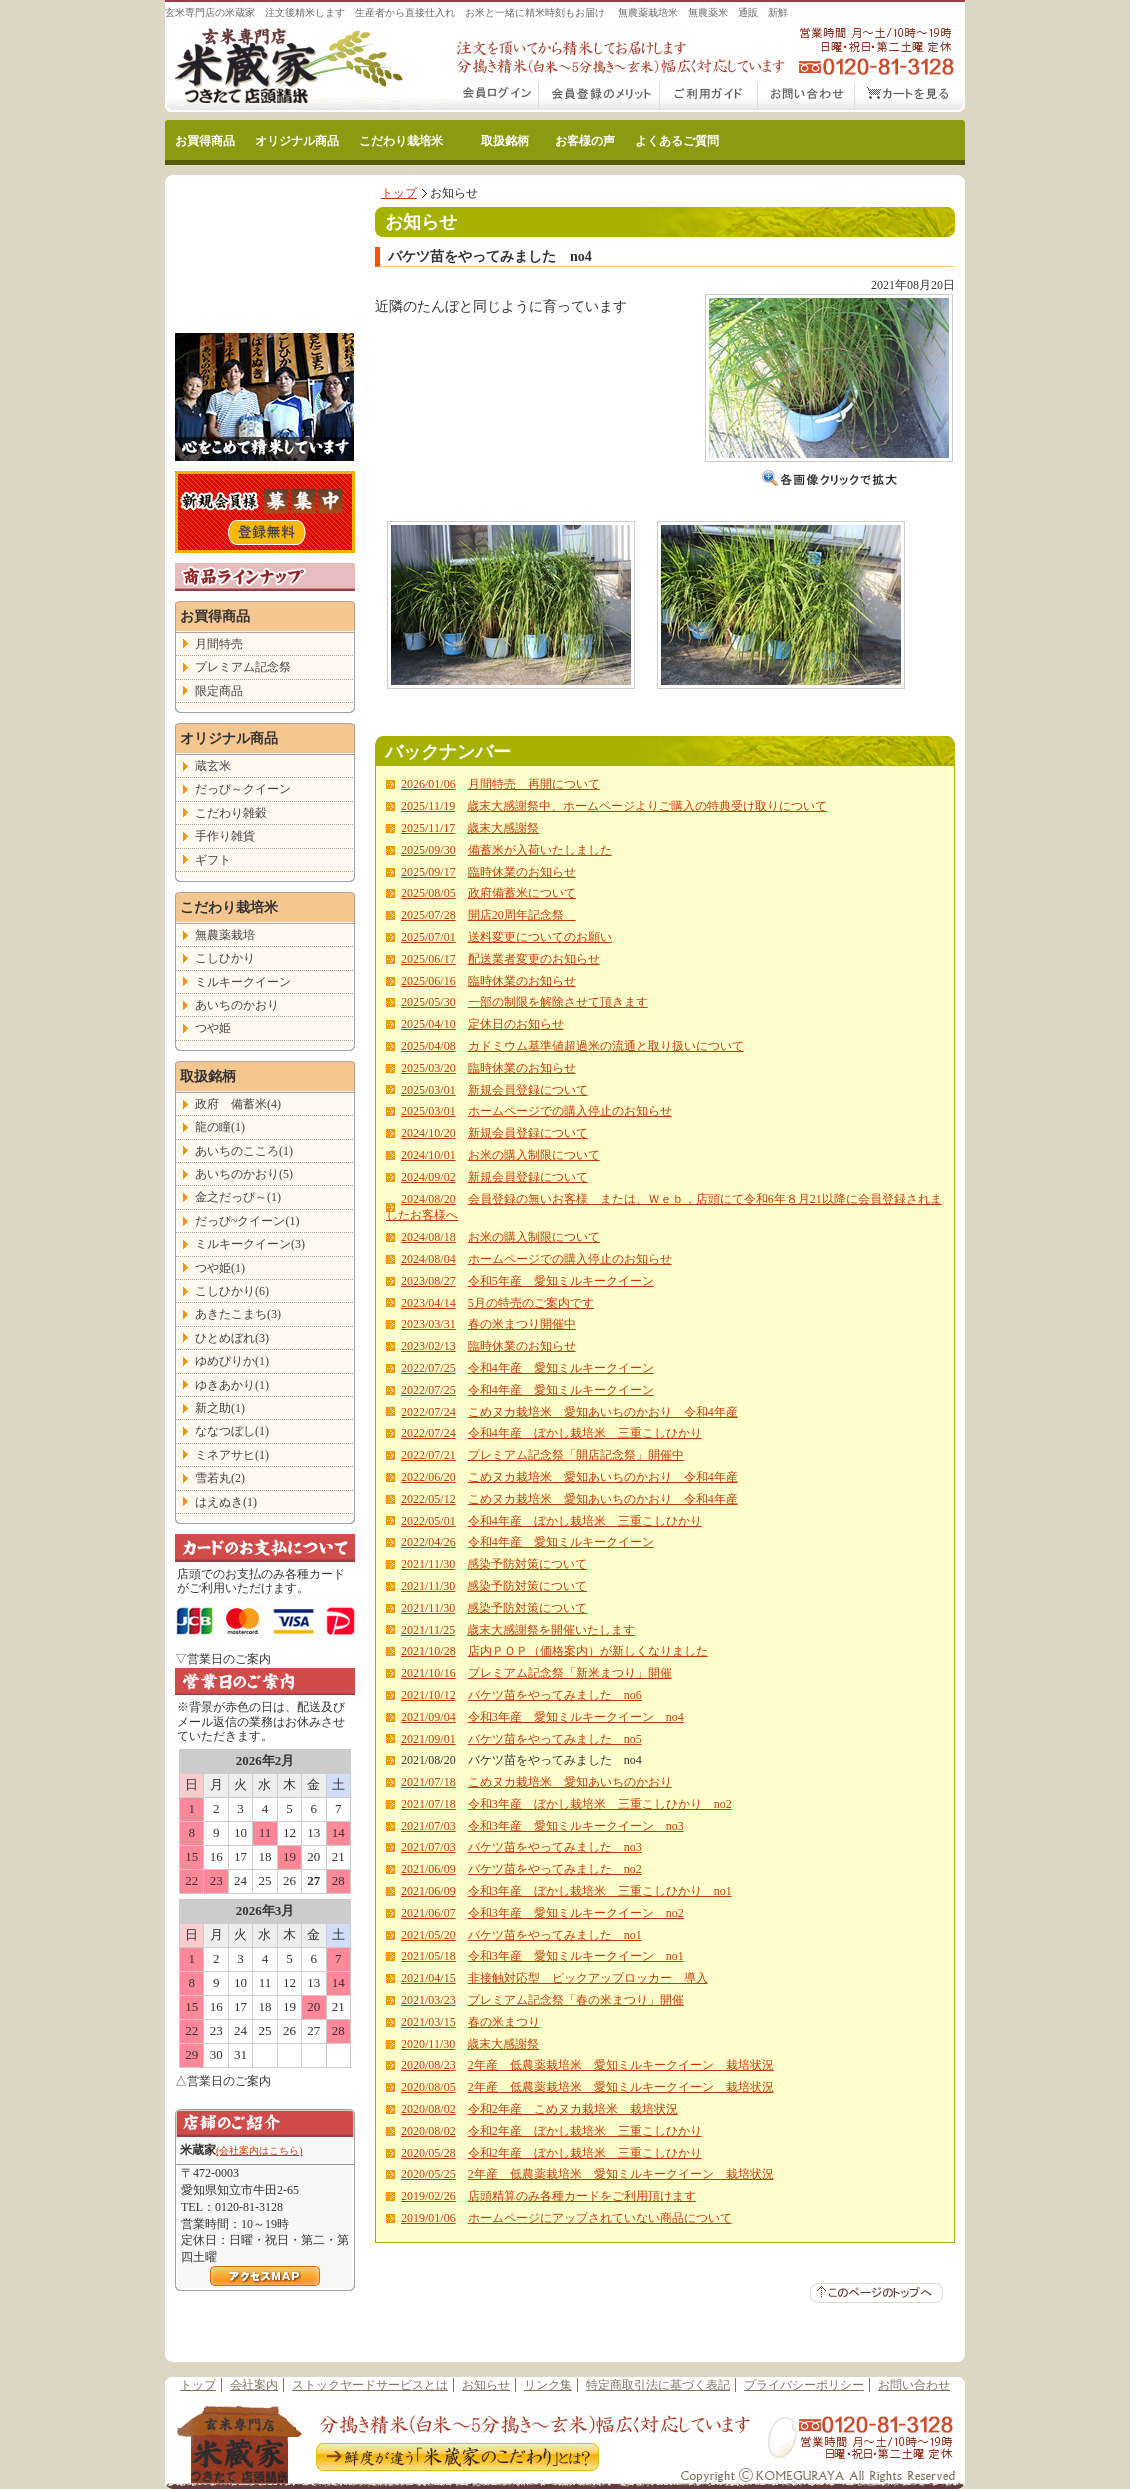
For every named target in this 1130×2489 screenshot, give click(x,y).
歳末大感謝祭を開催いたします (551, 1630)
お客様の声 (585, 141)
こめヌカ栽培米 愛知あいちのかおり (570, 1782)
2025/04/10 (428, 1024)
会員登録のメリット (599, 97)
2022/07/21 (428, 1455)
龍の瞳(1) (220, 1127)
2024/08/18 (428, 1237)
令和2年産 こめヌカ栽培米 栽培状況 (573, 2109)
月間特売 (219, 644)
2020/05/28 (428, 2153)
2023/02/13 (428, 1346)
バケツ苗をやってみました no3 (555, 1847)
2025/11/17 (428, 828)
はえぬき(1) (226, 1502)
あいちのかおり (237, 1005)
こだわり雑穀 (231, 813)
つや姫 (213, 1028)
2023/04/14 (428, 1303)
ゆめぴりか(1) (232, 1361)
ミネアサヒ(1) (232, 1455)
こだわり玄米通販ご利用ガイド (709, 97)
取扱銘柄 (505, 141)
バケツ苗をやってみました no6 (555, 1695)
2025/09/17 (428, 872)
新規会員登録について (528, 1090)
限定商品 (219, 691)
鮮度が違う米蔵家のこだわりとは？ (456, 2459)
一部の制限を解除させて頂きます (558, 1002)
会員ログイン (497, 97)
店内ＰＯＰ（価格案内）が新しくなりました (588, 1651)
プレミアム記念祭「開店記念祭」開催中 (576, 1455)
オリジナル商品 (297, 141)
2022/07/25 (428, 1368)
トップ (399, 193)
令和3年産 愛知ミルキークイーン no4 (576, 1717)
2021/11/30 (428, 1564)
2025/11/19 (428, 806)
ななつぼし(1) (232, 1431)
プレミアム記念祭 (243, 667)
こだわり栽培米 (401, 141)
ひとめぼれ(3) (232, 1338)
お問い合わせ (806, 97)
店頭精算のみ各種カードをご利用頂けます (582, 2196)
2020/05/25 (428, 2174)
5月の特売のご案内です (531, 1303)
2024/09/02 (428, 1177)
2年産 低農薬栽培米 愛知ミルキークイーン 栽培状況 (621, 2065)
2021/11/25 (428, 1630)
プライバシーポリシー (804, 2385)
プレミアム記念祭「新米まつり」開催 (570, 1673)
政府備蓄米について (522, 893)
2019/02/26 (428, 2196)
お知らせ (486, 2385)
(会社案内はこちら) (259, 2150)
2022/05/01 (428, 1521)
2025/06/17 (428, 959)
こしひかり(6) (232, 1291)
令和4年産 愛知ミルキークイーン (561, 1368)
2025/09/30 (428, 850)
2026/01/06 (428, 784)
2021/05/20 (428, 1935)
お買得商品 (205, 141)
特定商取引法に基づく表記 (658, 2385)
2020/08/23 (428, 2065)
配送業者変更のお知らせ (534, 959)
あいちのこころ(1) (244, 1151)
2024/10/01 (428, 1155)
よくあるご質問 (677, 141)
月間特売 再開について (534, 784)
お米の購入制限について (534, 1155)
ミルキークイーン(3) (250, 1244)
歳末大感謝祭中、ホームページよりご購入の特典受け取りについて (647, 806)
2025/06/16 (428, 981)
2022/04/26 (428, 1542)
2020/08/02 (428, 2109)
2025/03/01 (428, 1090)
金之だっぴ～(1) (238, 1197)
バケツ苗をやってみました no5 (555, 1739)
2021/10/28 (428, 1651)
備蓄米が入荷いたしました (540, 850)
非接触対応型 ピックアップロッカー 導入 (588, 1978)
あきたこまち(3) (238, 1314)
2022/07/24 (428, 1412)
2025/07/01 (428, 937)
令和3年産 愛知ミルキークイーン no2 (576, 1913)
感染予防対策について (527, 1564)
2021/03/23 (428, 2000)
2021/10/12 (428, 1695)
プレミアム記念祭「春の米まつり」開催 (576, 2000)
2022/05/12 (428, 1499)
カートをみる (910, 97)
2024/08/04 (428, 1259)
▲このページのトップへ (876, 2293)
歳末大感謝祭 (503, 828)
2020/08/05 (428, 2087)
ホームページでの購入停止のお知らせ (570, 1111)
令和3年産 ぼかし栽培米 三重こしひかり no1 (600, 1891)
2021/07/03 (428, 1826)
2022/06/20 (428, 1477)
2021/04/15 (428, 1978)
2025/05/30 (428, 1002)
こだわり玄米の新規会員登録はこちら (265, 512)
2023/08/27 (428, 1281)
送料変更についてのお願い (540, 937)
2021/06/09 (428, 1869)
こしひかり (225, 958)
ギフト (213, 860)
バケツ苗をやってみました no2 (555, 1869)
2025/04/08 (428, 1046)
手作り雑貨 (225, 836)
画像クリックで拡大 (830, 478)
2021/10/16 (428, 1673)
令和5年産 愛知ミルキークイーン (561, 1281)
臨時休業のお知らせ (522, 872)
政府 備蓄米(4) (238, 1104)
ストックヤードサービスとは (370, 2385)
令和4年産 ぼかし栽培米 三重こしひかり (585, 1433)
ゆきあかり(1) (232, 1385)
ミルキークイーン (243, 982)
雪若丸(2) (220, 1478)
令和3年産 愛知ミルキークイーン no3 (576, 1826)
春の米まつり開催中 (522, 1324)
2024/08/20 (428, 1199)
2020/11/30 (428, 2044)
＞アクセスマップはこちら (265, 2276)
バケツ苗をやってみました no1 (555, 1935)
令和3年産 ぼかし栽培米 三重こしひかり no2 (600, 1804)
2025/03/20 (428, 1068)
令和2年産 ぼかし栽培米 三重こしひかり (585, 2131)
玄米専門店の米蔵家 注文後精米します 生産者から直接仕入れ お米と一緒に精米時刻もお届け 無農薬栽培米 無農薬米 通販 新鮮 (476, 12)
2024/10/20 (428, 1133)
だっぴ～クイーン (243, 789)
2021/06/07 (428, 1913)
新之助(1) (220, 1408)
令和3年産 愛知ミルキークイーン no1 (576, 1956)
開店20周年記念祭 (522, 915)
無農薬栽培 (225, 935)
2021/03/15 (428, 2022)
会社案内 (254, 2385)
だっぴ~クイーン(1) (247, 1221)
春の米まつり (504, 2022)
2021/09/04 (428, 1717)
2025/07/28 (428, 915)
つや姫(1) (220, 1268)
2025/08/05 (428, 893)
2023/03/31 (428, 1324)
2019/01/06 (428, 2218)
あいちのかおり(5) (244, 1174)
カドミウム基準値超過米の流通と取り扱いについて (606, 1046)
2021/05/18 (428, 1956)
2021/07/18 (428, 1782)
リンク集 (548, 2385)
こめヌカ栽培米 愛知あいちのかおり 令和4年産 (603, 1412)
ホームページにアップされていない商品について (600, 2218)
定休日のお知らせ (516, 1024)
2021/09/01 (428, 1739)
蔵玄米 (213, 766)
